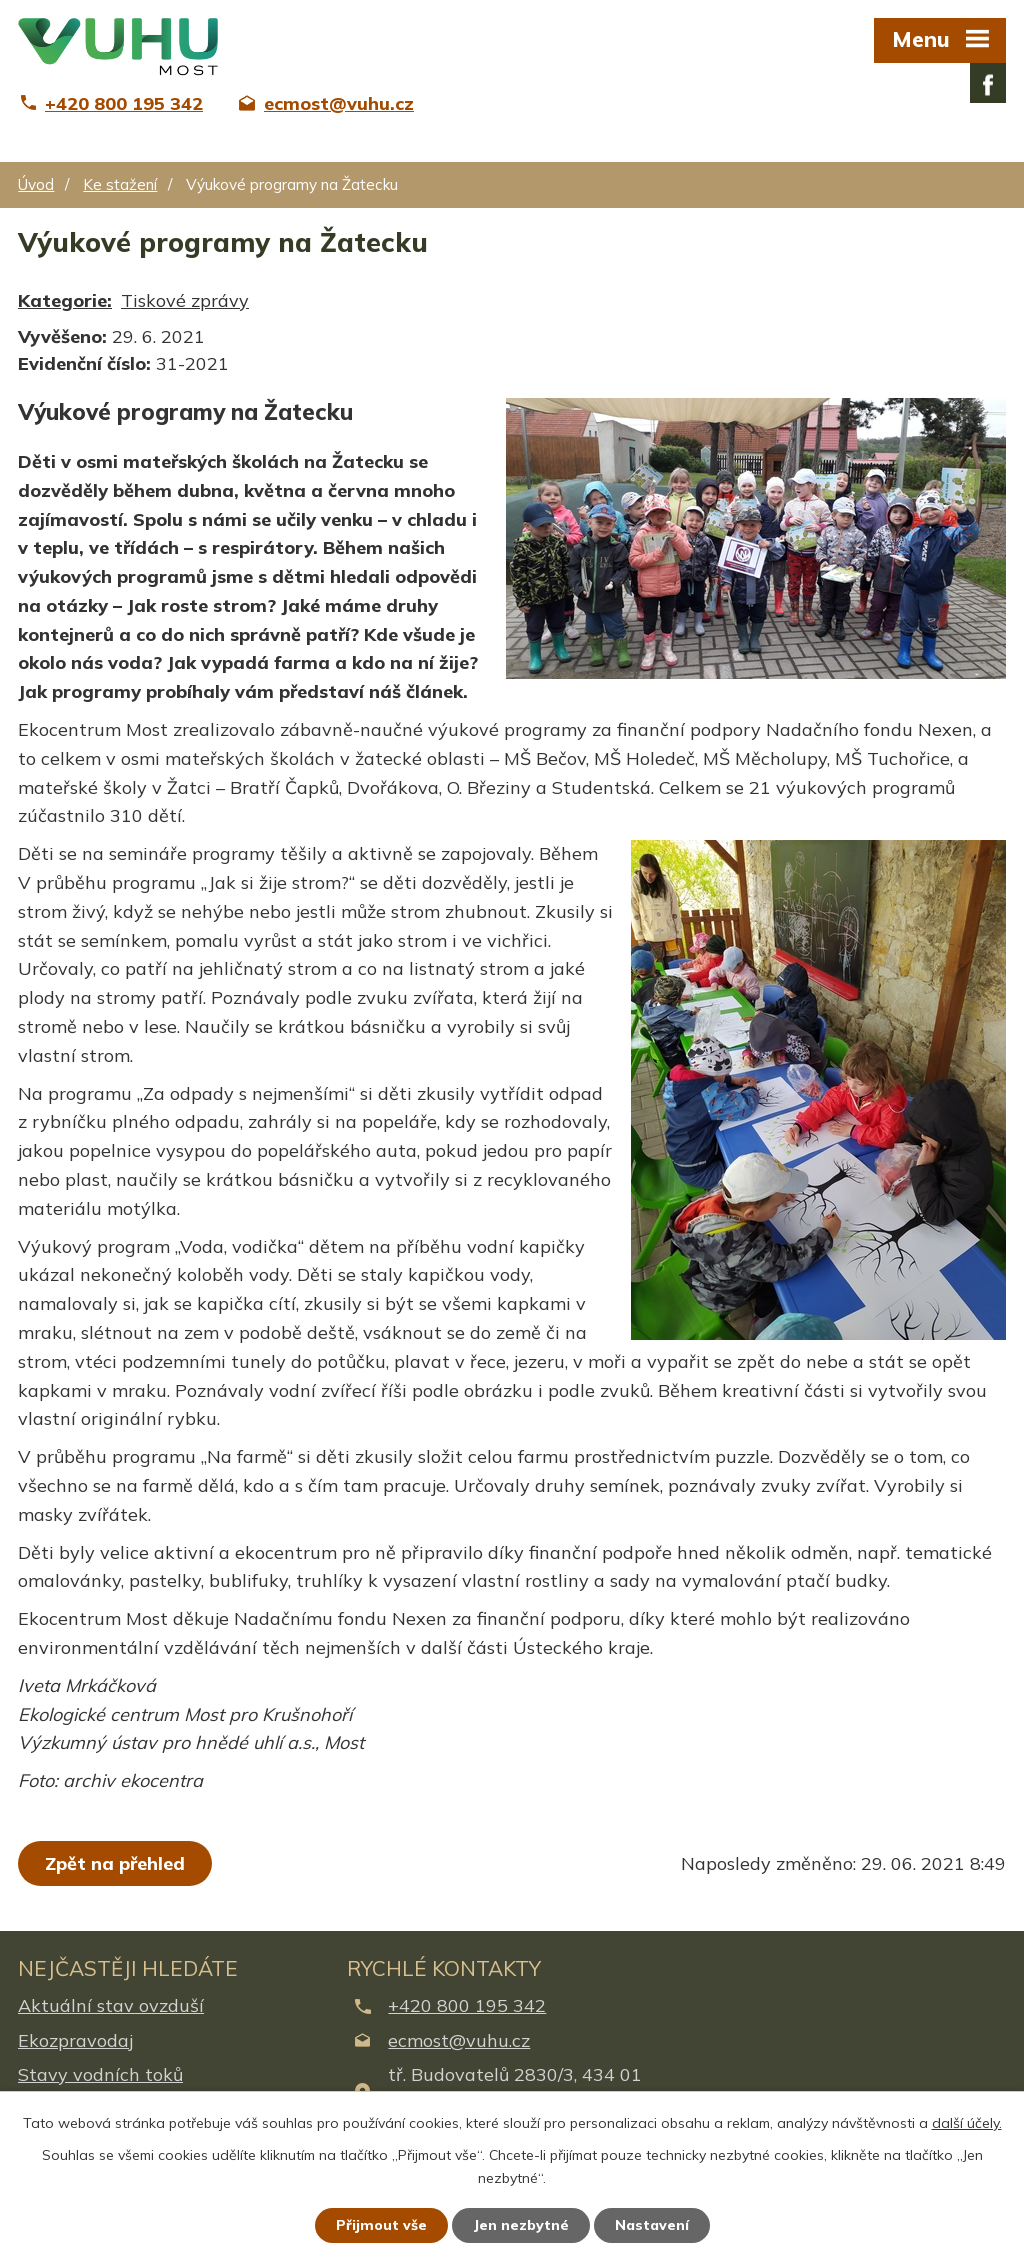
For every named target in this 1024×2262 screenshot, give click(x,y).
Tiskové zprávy (185, 300)
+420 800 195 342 (467, 2005)
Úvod (36, 184)
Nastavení (652, 2225)
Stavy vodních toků (100, 2074)
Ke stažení (120, 184)
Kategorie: (65, 300)
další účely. (967, 2123)
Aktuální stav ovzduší (111, 2005)
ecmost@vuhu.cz (459, 2040)
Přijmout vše (381, 2225)
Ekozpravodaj (75, 2040)
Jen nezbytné (521, 2225)
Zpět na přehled (115, 1863)
